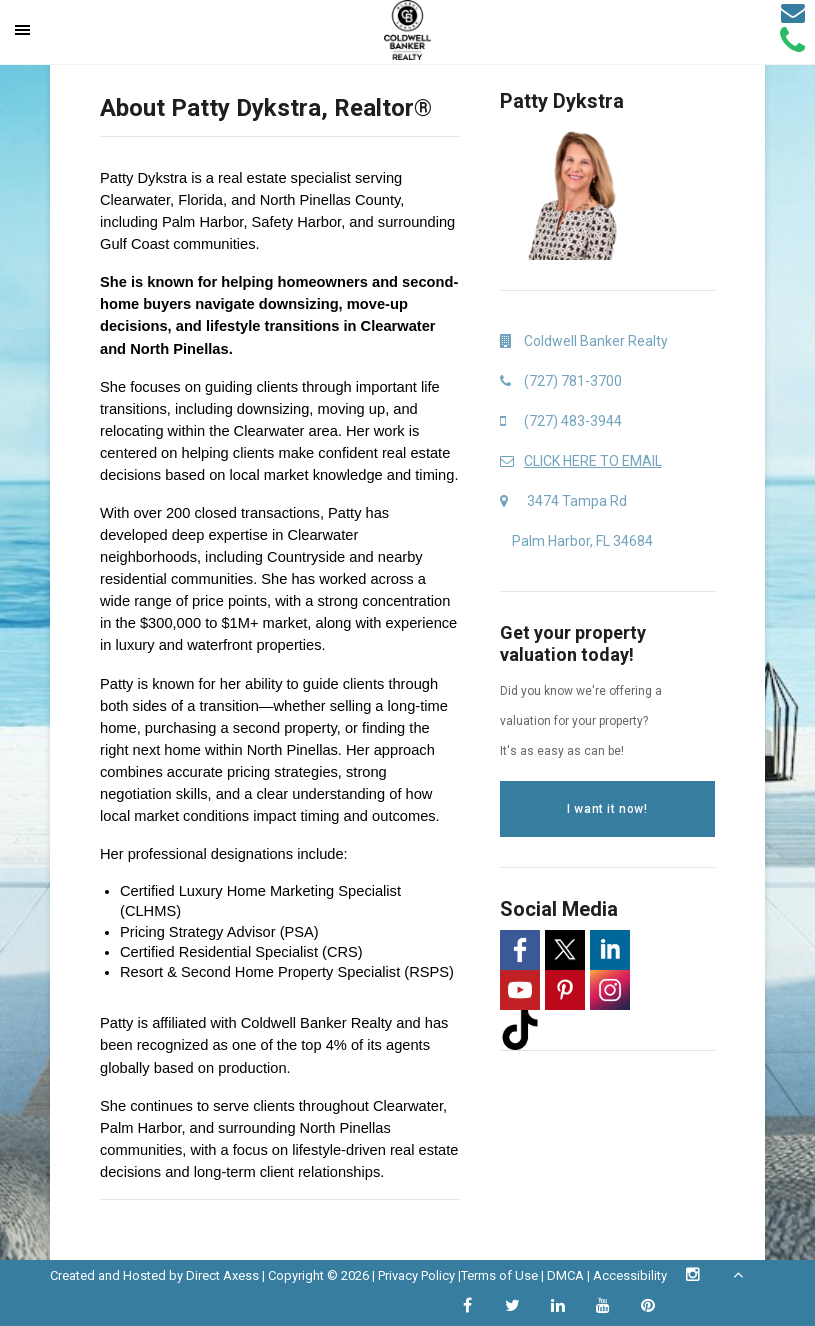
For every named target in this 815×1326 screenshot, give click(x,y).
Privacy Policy (416, 1275)
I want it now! (607, 809)
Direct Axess (222, 1275)
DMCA (565, 1275)
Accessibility (630, 1275)
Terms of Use (499, 1275)
